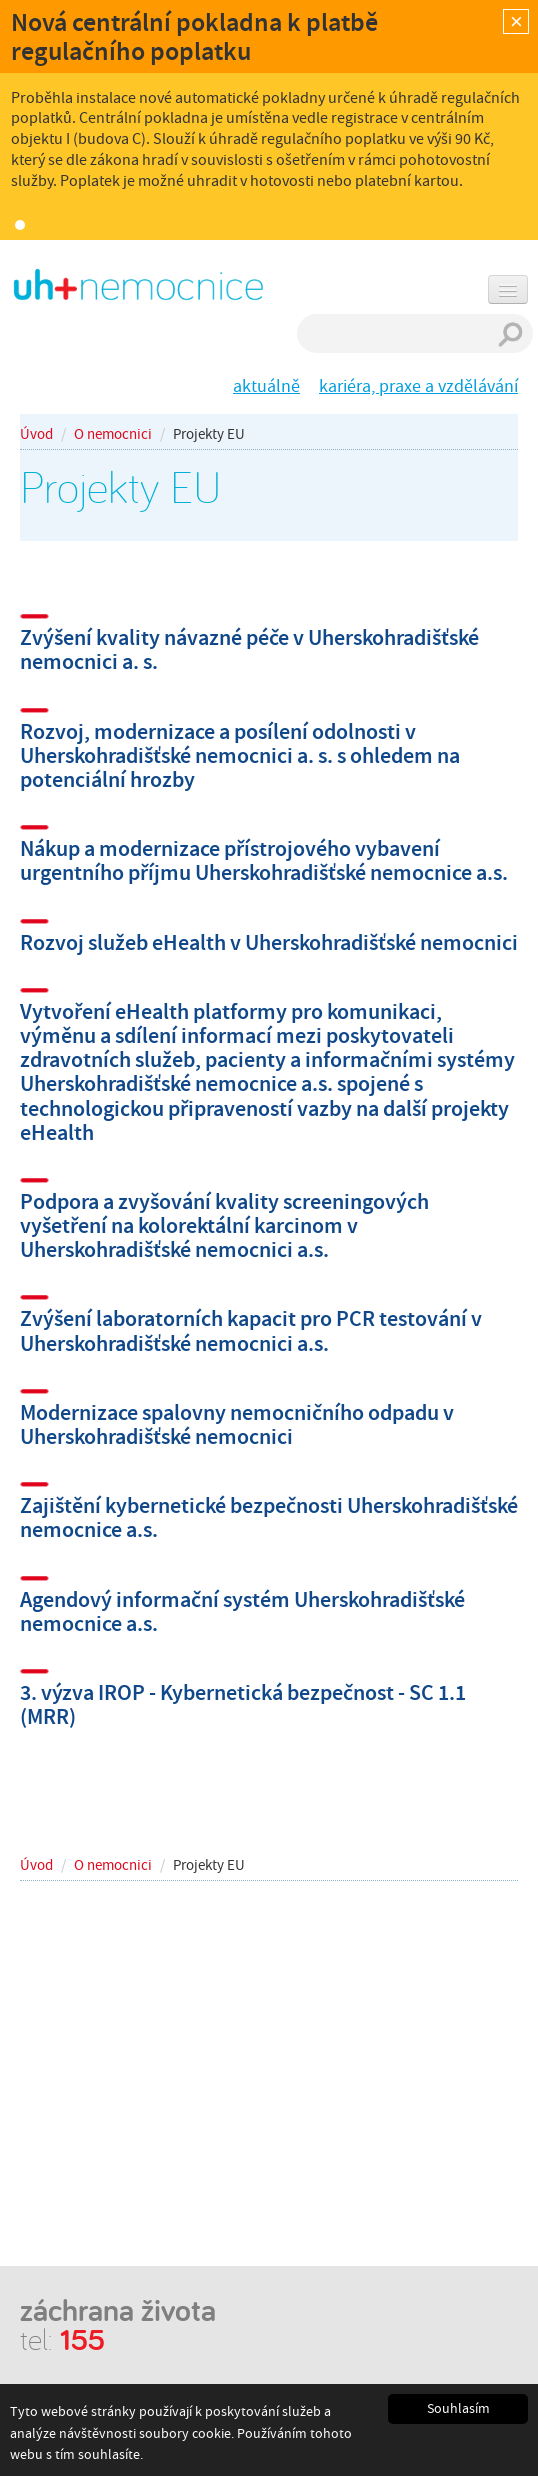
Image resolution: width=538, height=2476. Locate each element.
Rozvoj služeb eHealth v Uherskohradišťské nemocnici (269, 942)
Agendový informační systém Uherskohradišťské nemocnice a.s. (242, 1611)
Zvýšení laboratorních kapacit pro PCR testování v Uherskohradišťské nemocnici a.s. (251, 1330)
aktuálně (266, 386)
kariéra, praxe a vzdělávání (418, 386)
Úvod (36, 434)
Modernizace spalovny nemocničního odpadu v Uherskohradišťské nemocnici (237, 1424)
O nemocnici (113, 434)
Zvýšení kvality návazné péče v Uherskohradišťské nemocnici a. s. (249, 649)
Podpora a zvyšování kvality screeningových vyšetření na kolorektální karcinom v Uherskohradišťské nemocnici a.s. (224, 1225)
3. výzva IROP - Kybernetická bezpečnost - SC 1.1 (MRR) (243, 1704)
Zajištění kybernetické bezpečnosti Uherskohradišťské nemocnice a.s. (269, 1517)
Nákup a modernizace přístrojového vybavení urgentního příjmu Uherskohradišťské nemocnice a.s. (264, 860)
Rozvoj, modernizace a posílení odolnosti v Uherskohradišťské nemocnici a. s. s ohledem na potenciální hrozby (240, 755)
